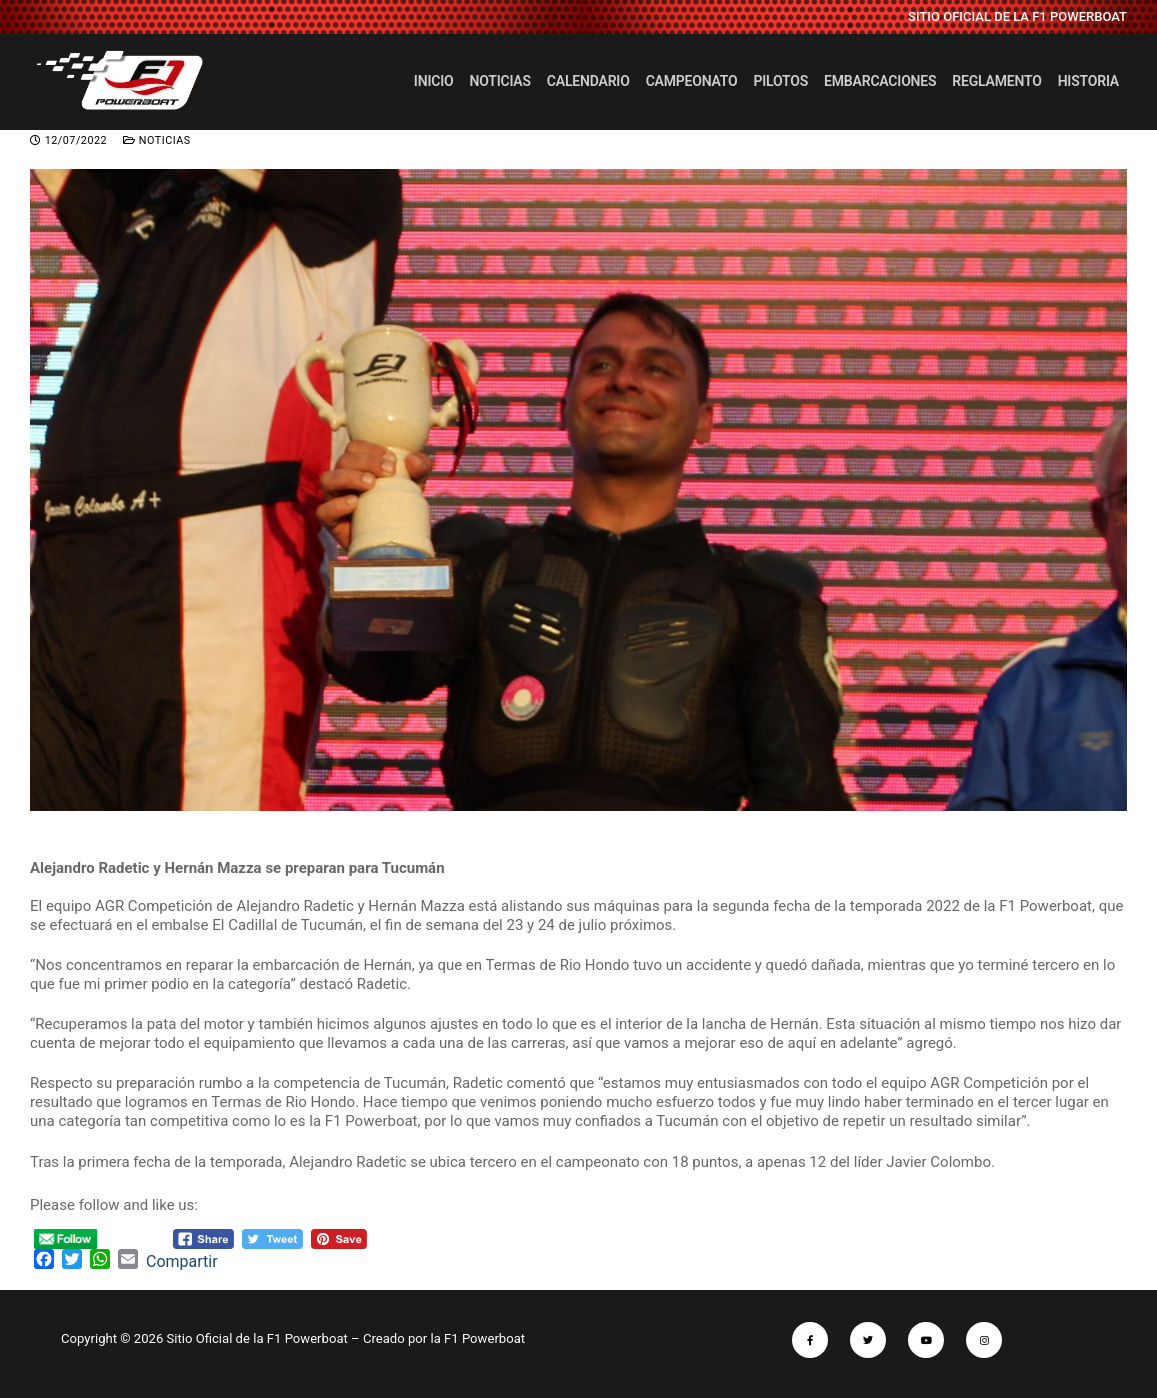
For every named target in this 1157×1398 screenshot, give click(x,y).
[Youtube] (926, 1340)
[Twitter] (868, 1340)
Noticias (157, 140)
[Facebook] (810, 1340)
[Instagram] (984, 1340)
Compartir (182, 1261)
